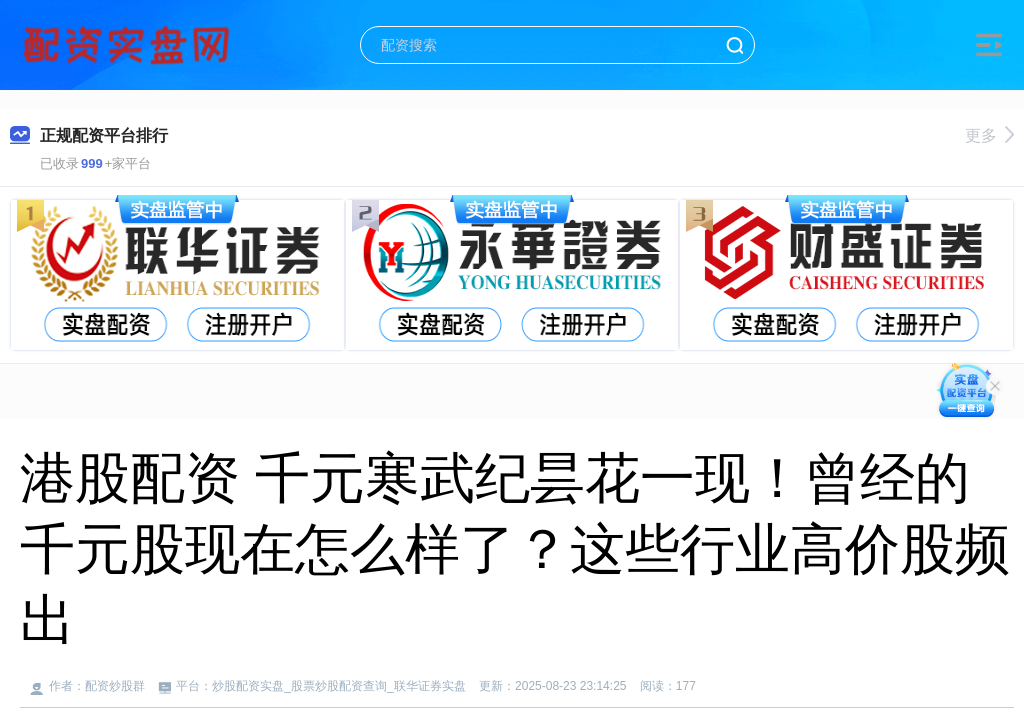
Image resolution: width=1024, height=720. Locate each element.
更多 (989, 135)
